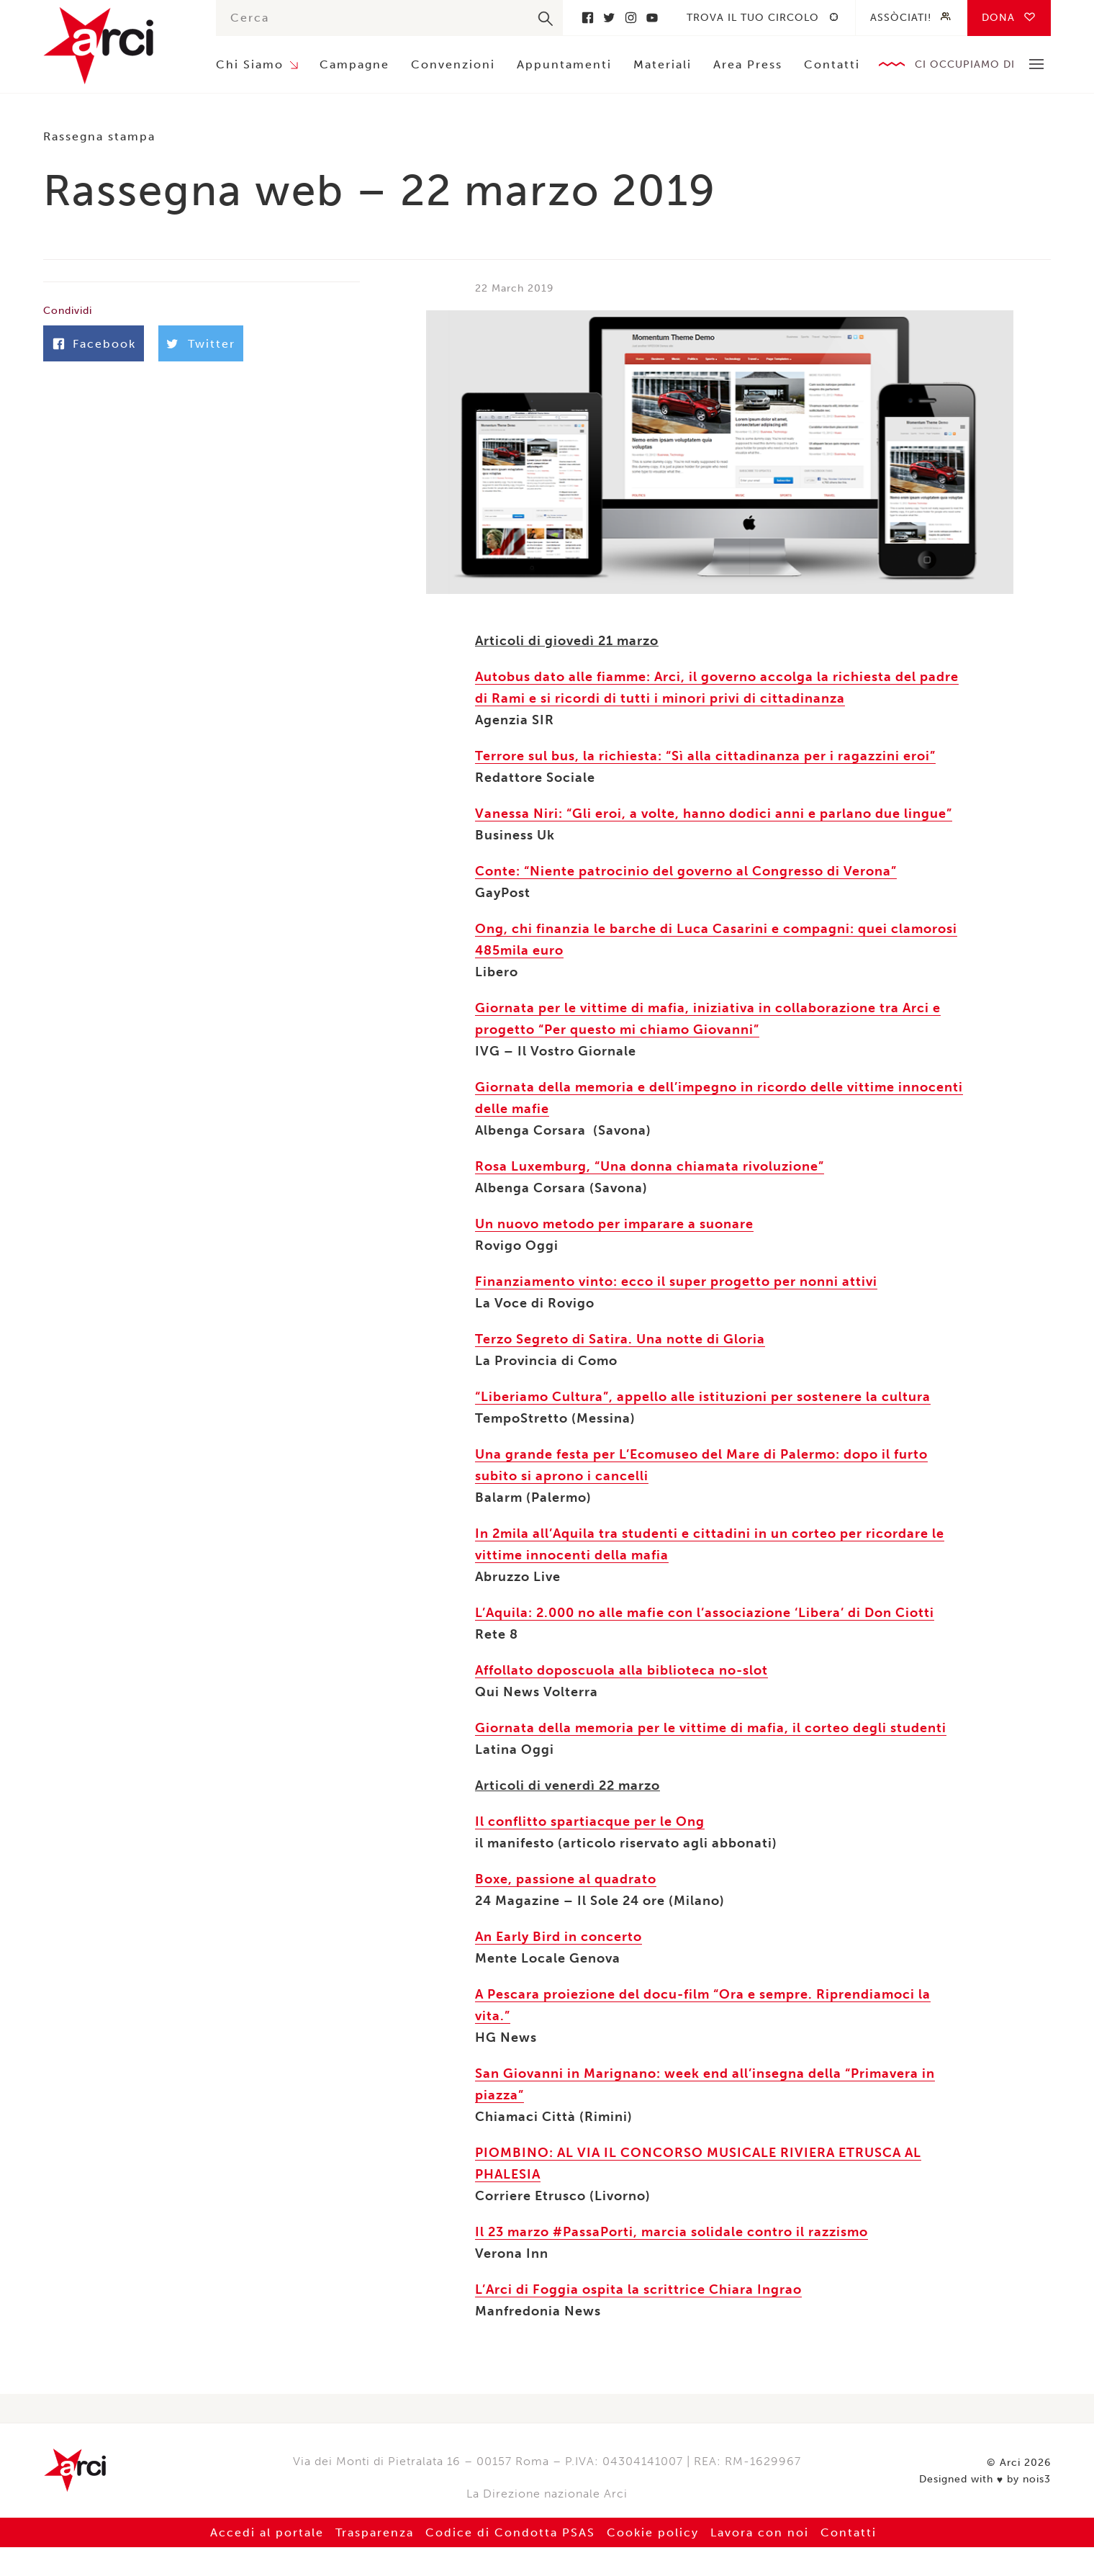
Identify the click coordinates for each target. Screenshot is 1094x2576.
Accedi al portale (267, 2532)
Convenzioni (453, 64)
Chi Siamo (250, 64)
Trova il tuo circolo (753, 18)
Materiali (662, 64)
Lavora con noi (759, 2532)
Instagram (630, 17)
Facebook (587, 17)
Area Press (747, 64)
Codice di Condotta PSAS (510, 2532)
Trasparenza (374, 2532)
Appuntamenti (564, 64)
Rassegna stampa (99, 136)
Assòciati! (900, 18)
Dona (998, 18)
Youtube (652, 17)
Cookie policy (653, 2532)
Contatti (832, 64)
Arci (115, 45)
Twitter (609, 17)
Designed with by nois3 (985, 2479)
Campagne (354, 64)
